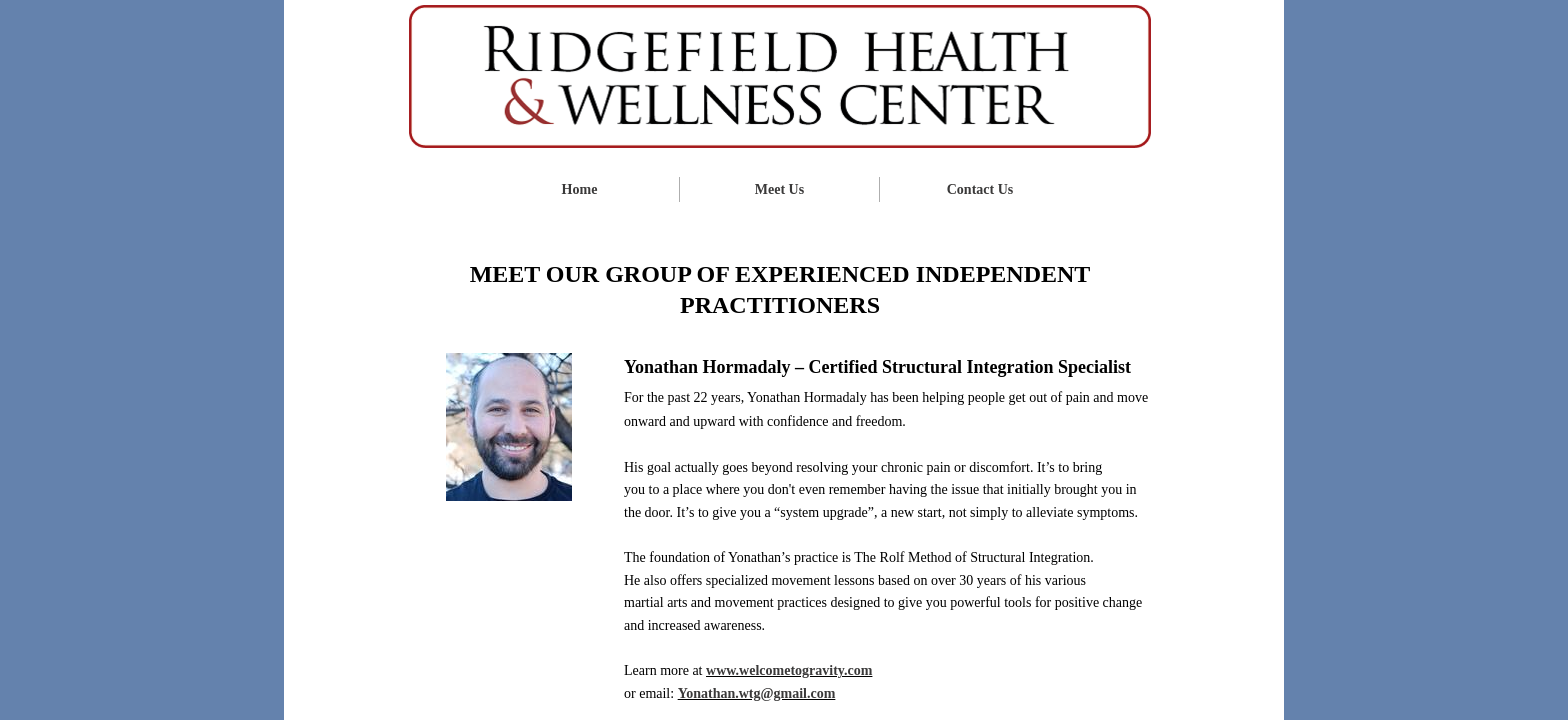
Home (580, 189)
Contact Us (980, 189)
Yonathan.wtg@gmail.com (757, 693)
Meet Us (779, 189)
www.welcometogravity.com (789, 670)
